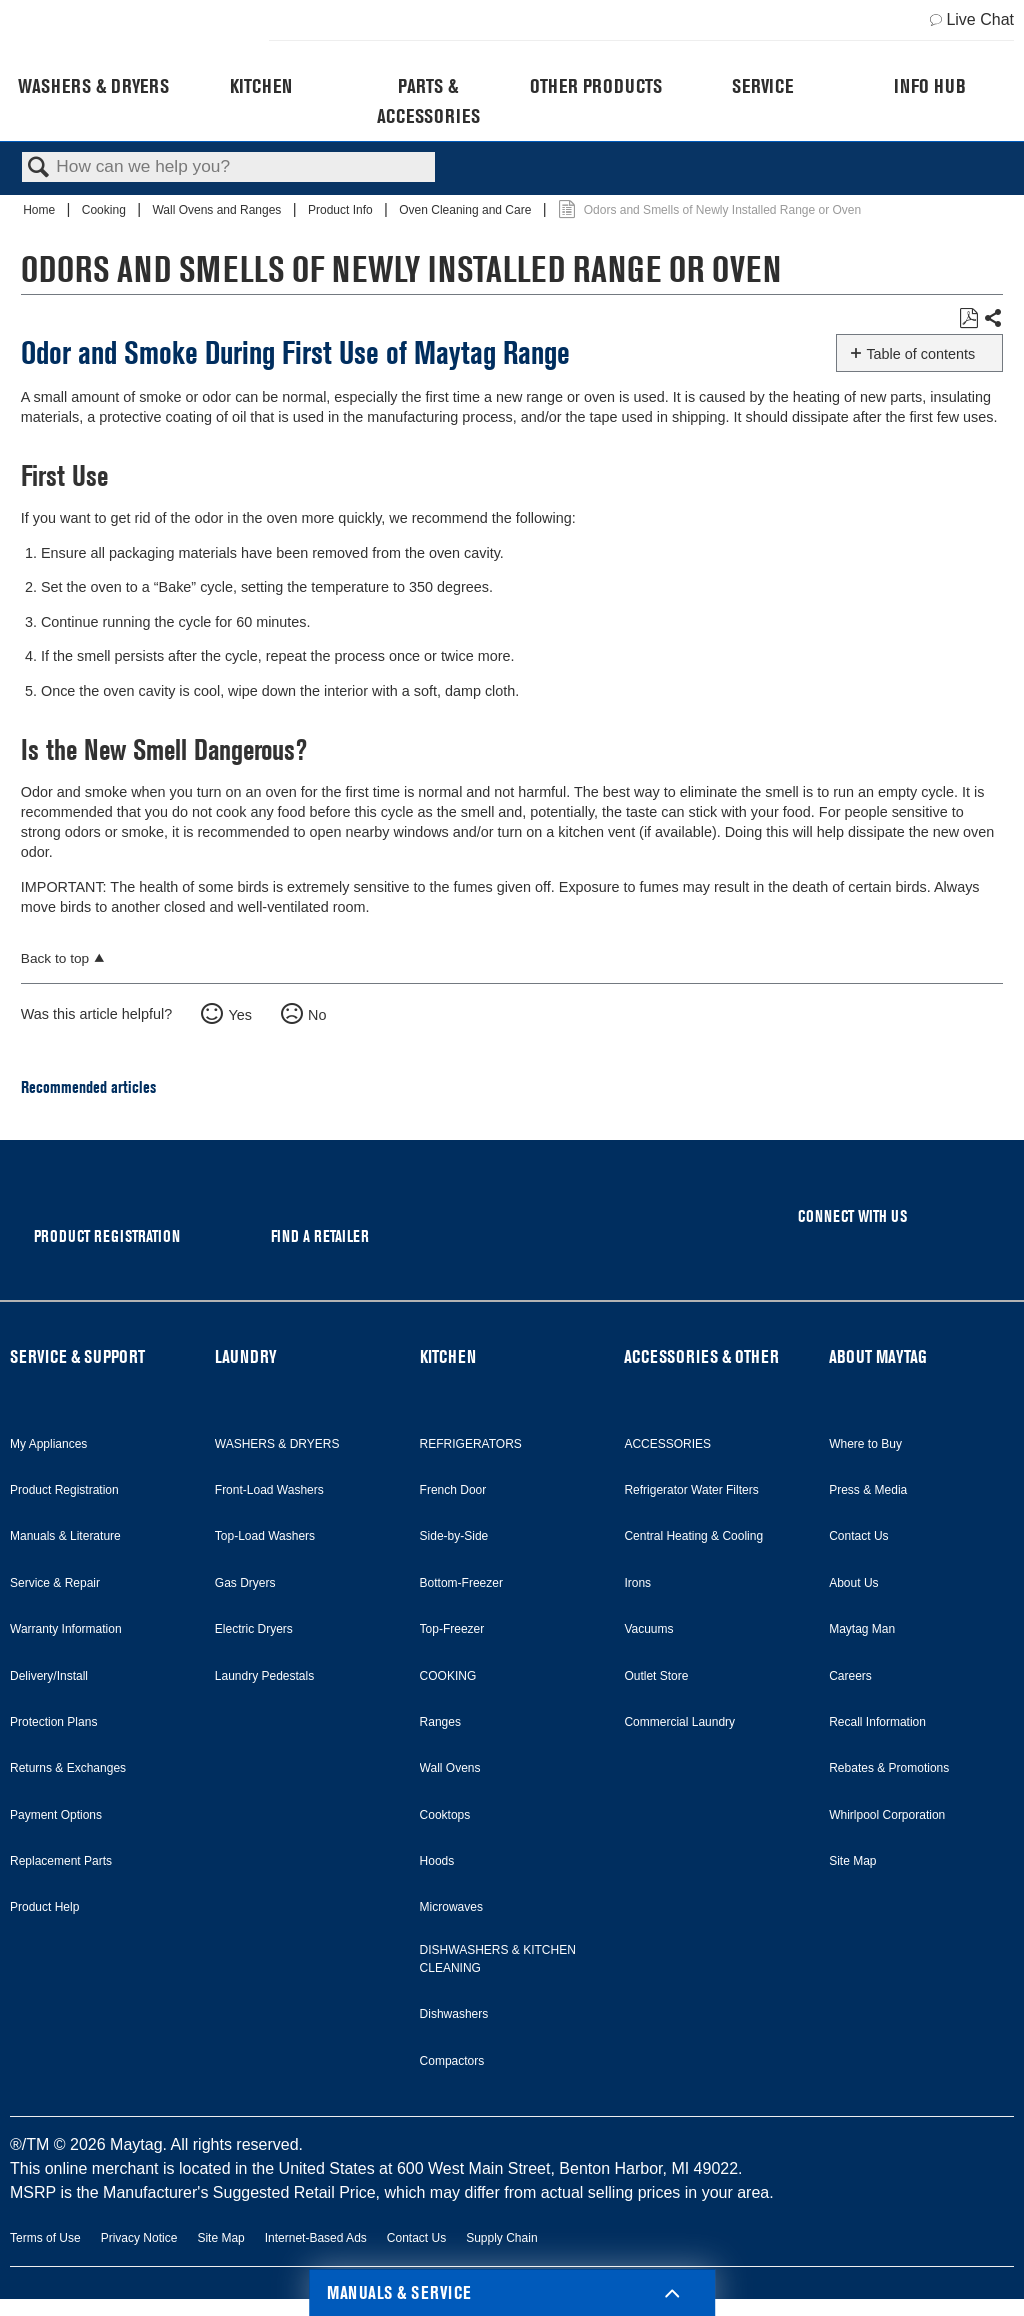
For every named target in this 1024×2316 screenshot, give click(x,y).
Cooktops (445, 1815)
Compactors (452, 2061)
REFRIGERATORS (471, 1444)
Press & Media (868, 1490)
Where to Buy (865, 1444)
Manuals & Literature (65, 1536)
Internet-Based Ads (316, 2238)
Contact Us (858, 1536)
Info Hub (930, 86)
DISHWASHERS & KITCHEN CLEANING (498, 1959)
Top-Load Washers (265, 1536)
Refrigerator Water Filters (691, 1490)
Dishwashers (454, 2014)
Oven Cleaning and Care (466, 210)
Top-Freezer (452, 1629)
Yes (239, 1015)
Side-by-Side (454, 1536)
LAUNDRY (246, 1356)
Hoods (437, 1861)
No (317, 1015)
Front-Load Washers (269, 1490)
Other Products (596, 86)
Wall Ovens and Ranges (218, 210)
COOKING (448, 1676)
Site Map (852, 1861)
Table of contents (920, 354)
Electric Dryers (254, 1629)
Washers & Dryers (93, 86)
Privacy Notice (139, 2238)
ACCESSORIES (667, 1444)
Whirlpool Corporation (887, 1815)
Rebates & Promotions (889, 1768)
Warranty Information (66, 1629)
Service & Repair (55, 1583)
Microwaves (451, 1907)
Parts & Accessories (428, 101)
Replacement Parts (61, 1861)
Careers (850, 1676)
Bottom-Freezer (461, 1583)
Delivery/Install (49, 1676)
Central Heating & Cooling (693, 1536)
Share (992, 319)
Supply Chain (501, 2238)
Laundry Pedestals (264, 1676)
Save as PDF (968, 318)
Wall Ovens (450, 1768)
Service (762, 86)
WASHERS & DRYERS (277, 1444)
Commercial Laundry (679, 1722)
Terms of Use (45, 2238)
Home (40, 210)
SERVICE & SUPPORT (77, 1356)
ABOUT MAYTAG (878, 1356)
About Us (853, 1583)
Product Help (44, 1907)
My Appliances (48, 1444)
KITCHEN (448, 1356)
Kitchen (261, 86)
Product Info (342, 210)
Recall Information (877, 1722)
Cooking (105, 210)
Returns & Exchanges (68, 1768)
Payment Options (56, 1815)
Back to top (55, 958)
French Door (453, 1490)
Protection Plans (53, 1722)
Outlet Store (656, 1676)
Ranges (440, 1722)
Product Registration (64, 1490)
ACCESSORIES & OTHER (701, 1356)
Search (39, 168)
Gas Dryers (245, 1583)
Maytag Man (862, 1629)
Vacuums (648, 1629)
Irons (637, 1583)
